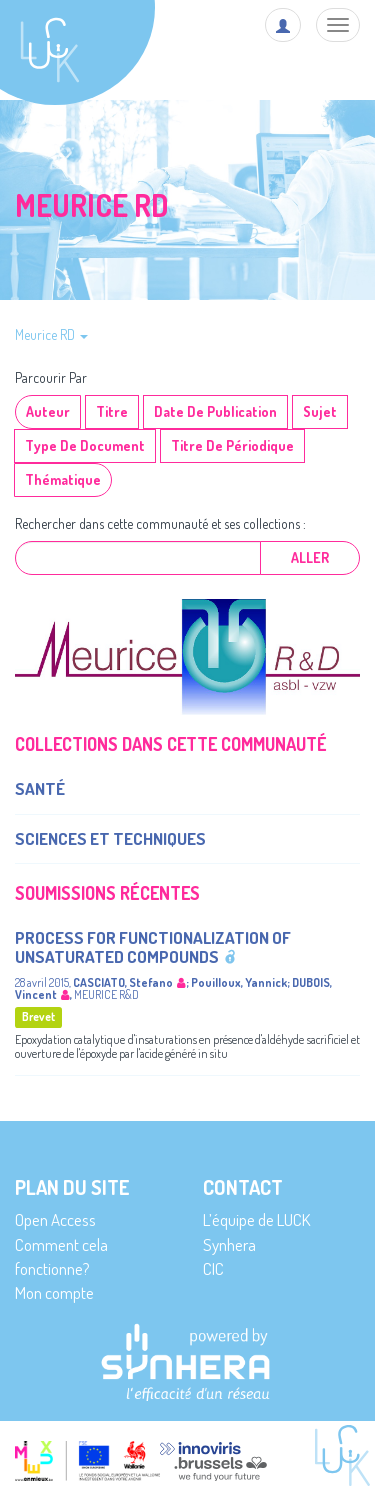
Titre (112, 411)
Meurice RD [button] (51, 334)
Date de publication (215, 411)
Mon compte (54, 1292)
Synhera (229, 1244)
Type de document (85, 445)
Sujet (320, 411)
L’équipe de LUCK (256, 1219)
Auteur (48, 411)
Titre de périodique (232, 445)
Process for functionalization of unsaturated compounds (153, 947)
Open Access (55, 1219)
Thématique (63, 479)
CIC (213, 1268)
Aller (310, 557)
